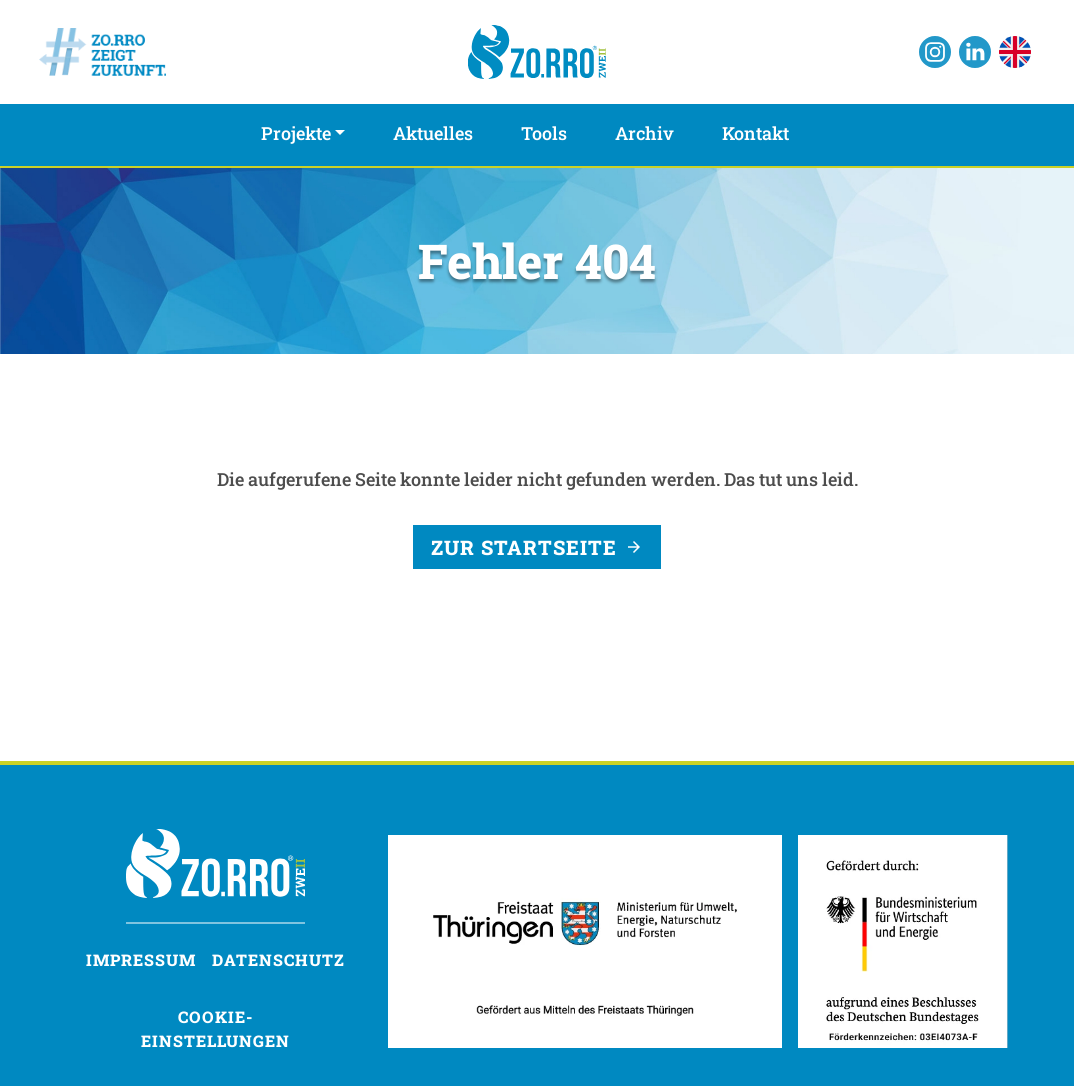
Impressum (141, 959)
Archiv (644, 133)
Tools (544, 133)
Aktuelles (433, 133)
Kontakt (755, 133)
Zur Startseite (524, 547)
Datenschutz (278, 959)
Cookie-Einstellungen (215, 1028)
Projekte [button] (296, 133)
